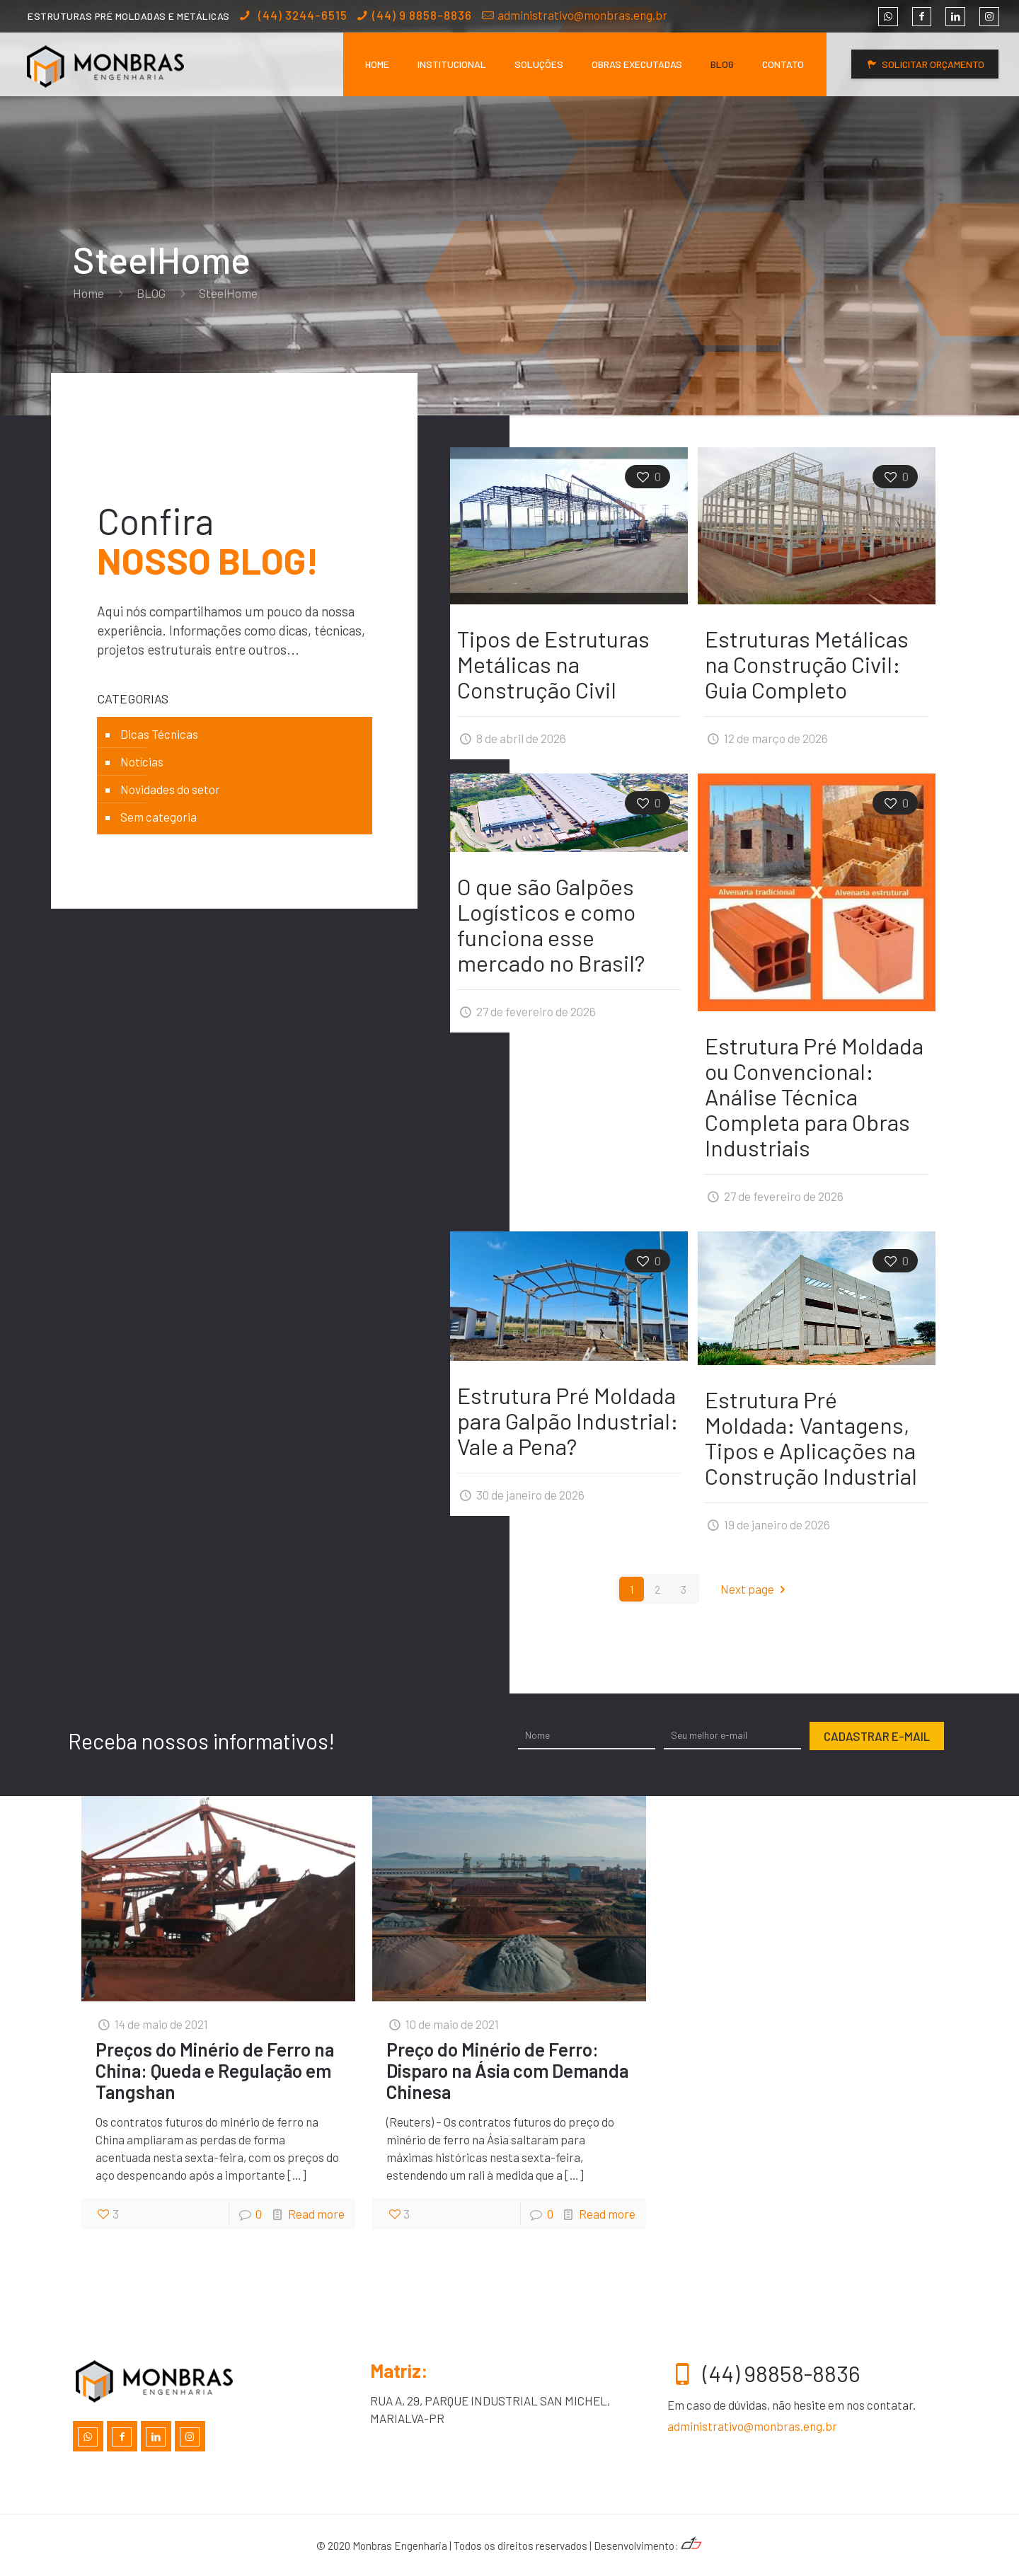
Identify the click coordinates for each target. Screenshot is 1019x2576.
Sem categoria (158, 817)
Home (88, 293)
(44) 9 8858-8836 (422, 15)
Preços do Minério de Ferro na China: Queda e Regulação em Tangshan (215, 2070)
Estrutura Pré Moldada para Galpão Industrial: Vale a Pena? (568, 1420)
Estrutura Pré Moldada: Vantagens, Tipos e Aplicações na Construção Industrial (811, 1437)
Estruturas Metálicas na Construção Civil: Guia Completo (807, 664)
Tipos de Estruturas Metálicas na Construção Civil (553, 664)
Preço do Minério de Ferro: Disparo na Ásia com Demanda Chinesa (507, 2070)
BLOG (151, 293)
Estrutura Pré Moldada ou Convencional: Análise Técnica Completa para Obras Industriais (814, 1096)
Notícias (141, 761)
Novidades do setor (170, 789)
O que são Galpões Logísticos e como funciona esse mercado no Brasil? (551, 924)
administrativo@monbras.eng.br (582, 15)
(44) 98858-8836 (764, 2372)
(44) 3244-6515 (301, 15)
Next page (755, 1589)
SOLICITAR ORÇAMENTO (924, 64)
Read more (316, 2214)
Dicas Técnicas (159, 734)
